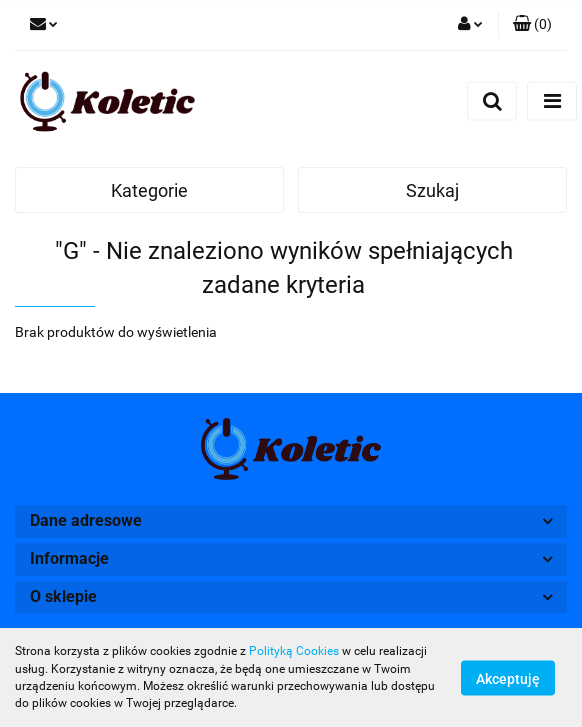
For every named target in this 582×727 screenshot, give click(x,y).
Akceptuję (508, 678)
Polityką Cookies (294, 651)
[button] (532, 25)
